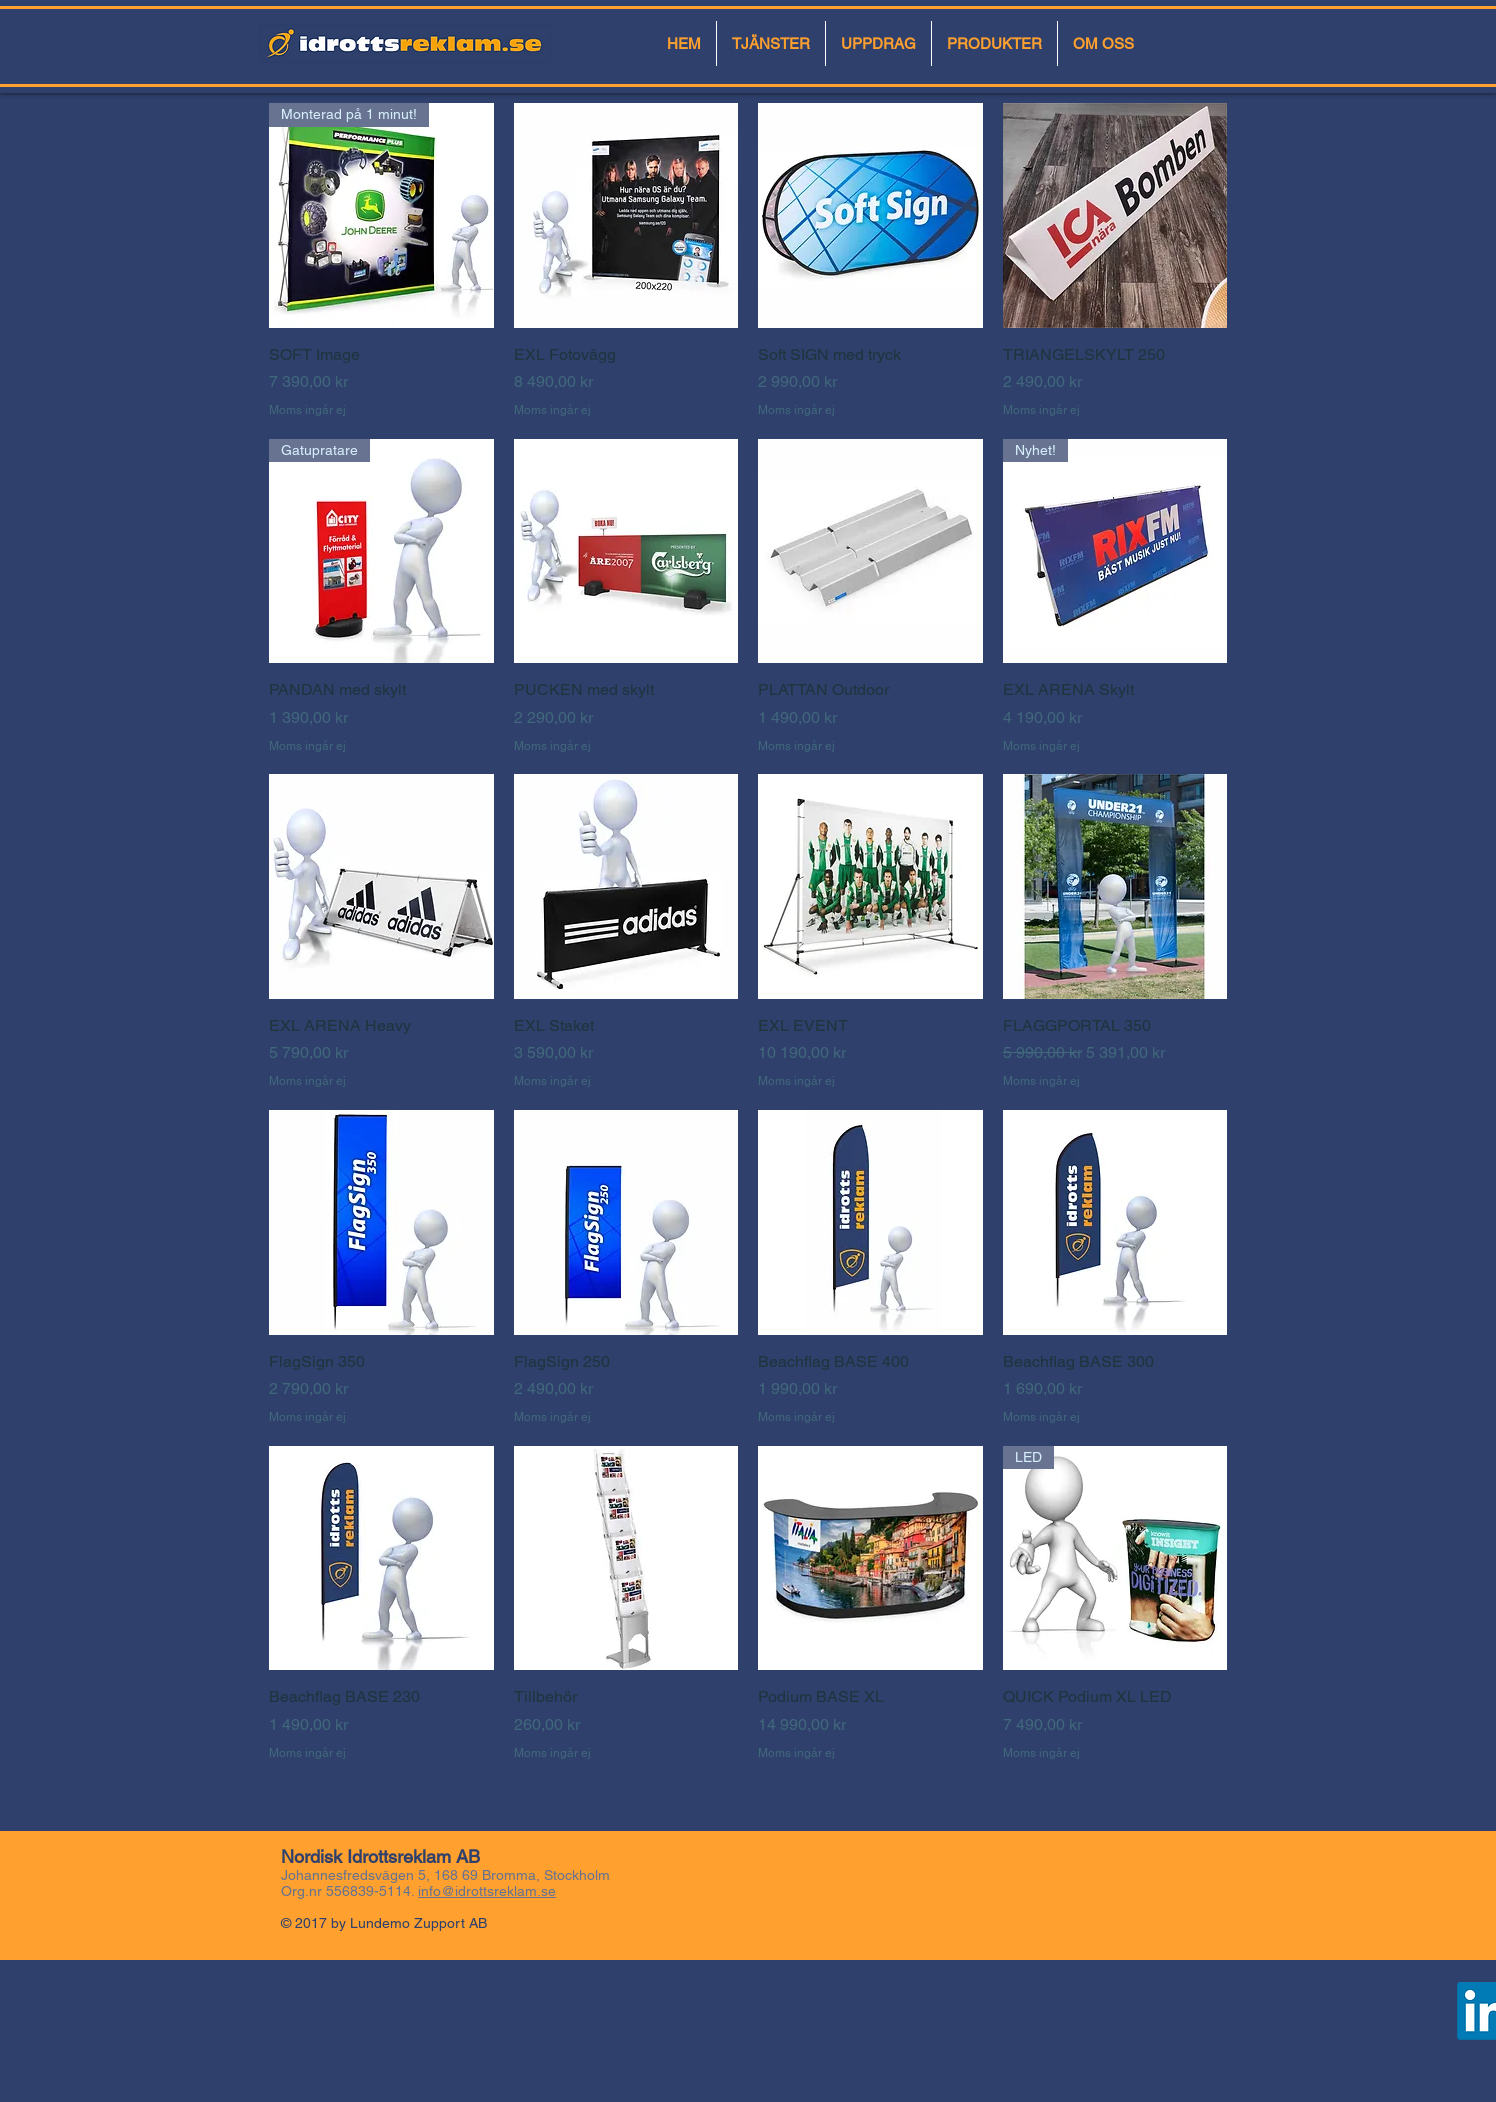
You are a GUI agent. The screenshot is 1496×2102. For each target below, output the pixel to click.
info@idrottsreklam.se (487, 1891)
